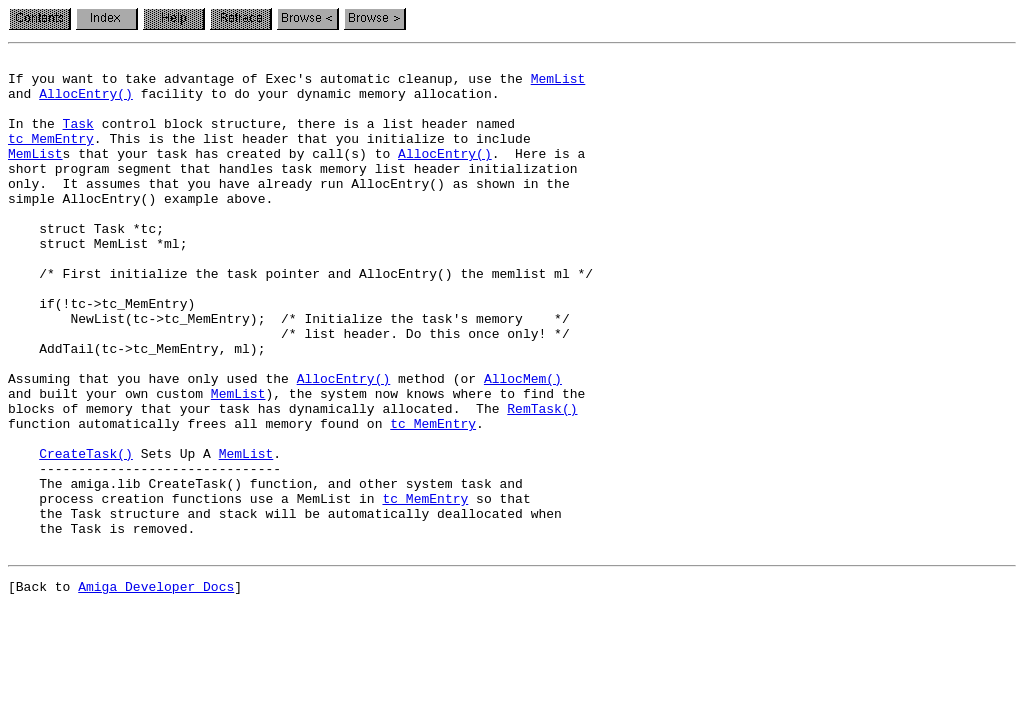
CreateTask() (86, 534)
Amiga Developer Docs (156, 688)
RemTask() (542, 480)
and (23, 102)
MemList (558, 84)
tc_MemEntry (51, 156)
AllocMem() (523, 444)
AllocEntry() (86, 102)
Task (78, 138)
